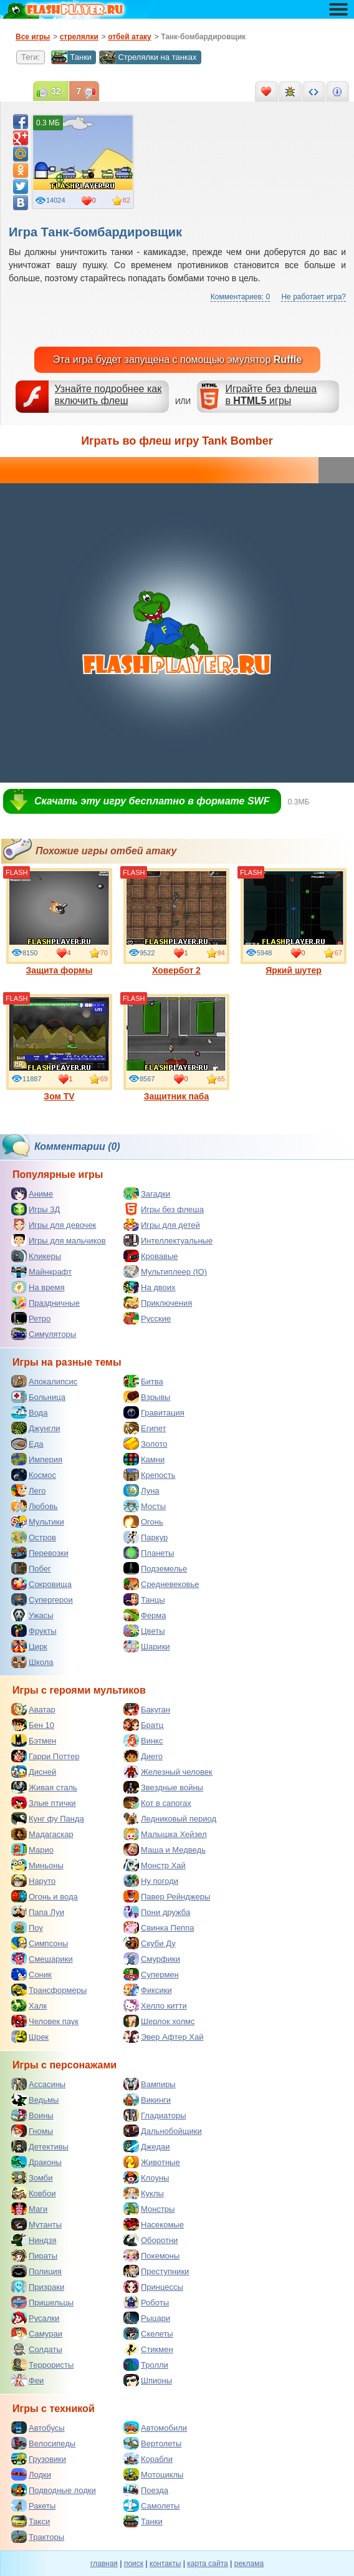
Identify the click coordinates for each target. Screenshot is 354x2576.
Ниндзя (33, 2240)
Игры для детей (161, 1224)
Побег (31, 1568)
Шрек (30, 2036)
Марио (32, 1849)
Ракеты (33, 2505)
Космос (33, 1475)
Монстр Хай (154, 1865)
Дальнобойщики (162, 2131)
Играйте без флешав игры (271, 395)
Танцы (144, 1599)
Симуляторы (43, 1334)
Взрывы (146, 1397)
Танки (71, 57)
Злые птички (43, 1803)
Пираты (34, 2255)
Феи (27, 2380)
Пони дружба (156, 1912)
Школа (32, 1662)
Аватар (33, 1709)
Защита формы (59, 921)
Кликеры (36, 1256)
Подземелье (155, 1568)
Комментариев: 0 (240, 296)
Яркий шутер (294, 921)
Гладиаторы (154, 2115)
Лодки (31, 2474)
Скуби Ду (149, 1943)
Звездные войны (163, 1787)
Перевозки (40, 1552)
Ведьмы (35, 2099)
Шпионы (147, 2380)
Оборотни (150, 2240)
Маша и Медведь (164, 1849)
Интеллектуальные (168, 1240)
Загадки (146, 1193)
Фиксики (147, 1990)
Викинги (147, 2099)
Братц (143, 1725)
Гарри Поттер (45, 1756)
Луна (141, 1490)
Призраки (37, 2286)
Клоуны (146, 2177)
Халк (29, 2005)
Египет (144, 1428)
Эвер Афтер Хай (163, 2036)
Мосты (144, 1506)
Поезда (145, 2490)
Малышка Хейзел (165, 1834)
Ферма (144, 1615)
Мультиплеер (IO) (165, 1271)
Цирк (29, 1646)
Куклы (143, 2193)
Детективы (40, 2146)
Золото (145, 1443)
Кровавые (150, 1256)
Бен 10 (32, 1725)
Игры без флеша (163, 1209)
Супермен (151, 1974)
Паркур (145, 1537)
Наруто (33, 1880)
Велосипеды (43, 2443)
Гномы (32, 2131)
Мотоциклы (153, 2474)
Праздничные (45, 1302)
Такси (30, 2521)
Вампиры (149, 2084)
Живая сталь (44, 1787)
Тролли (145, 2364)
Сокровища (41, 1584)
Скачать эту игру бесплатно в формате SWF (151, 801)
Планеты (148, 1552)
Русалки (35, 2318)
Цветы (144, 1630)
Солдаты (36, 2349)
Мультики (37, 1521)
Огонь (143, 1521)
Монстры (149, 2208)
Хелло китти (155, 2005)
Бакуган (146, 1709)
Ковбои (33, 2193)
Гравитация (153, 1412)
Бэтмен (33, 1740)
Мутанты (36, 2224)
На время (38, 1287)
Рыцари (146, 2318)
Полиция (36, 2271)
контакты (165, 2563)
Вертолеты (152, 2443)
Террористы (42, 2364)
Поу (27, 1927)
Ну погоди (150, 1880)
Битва (143, 1381)
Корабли (148, 2459)
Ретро (30, 1318)
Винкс (143, 1740)
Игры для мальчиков (58, 1240)
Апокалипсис (44, 1381)
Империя (36, 1459)
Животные (151, 2162)
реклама (249, 2563)
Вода (29, 1412)
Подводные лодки (53, 2490)
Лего (28, 1490)
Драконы (36, 2162)
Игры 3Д (35, 1209)
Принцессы (153, 2286)
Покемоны (151, 2255)
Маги (29, 2208)
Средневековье (161, 1584)
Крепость (149, 1475)
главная (104, 2563)
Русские (147, 1318)
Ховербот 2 (176, 921)
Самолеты (151, 2505)
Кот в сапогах (157, 1803)
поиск (133, 2563)
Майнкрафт (41, 1271)
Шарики (146, 1646)
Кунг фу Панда (47, 1818)
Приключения (157, 1302)
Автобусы (38, 2427)
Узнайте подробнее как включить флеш (108, 395)
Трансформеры (49, 1990)
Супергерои (42, 1599)
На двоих (149, 1287)
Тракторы (37, 2536)
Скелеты (148, 2333)
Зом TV (59, 1047)
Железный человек (168, 1771)
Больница (38, 1397)
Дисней (33, 1771)
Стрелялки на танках (147, 57)
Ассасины (38, 2084)
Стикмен (148, 2349)
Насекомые (153, 2224)
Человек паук (45, 2021)
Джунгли (35, 1428)
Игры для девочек (53, 1224)
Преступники (156, 2271)
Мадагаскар (42, 1834)
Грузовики (38, 2459)
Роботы (146, 2302)
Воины (32, 2115)
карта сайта (207, 2563)
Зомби (32, 2177)
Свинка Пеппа (158, 1927)
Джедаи (146, 2146)
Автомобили (155, 2427)
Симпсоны (39, 1943)
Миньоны (37, 1865)
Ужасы (32, 1615)
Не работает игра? (313, 296)
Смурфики (151, 1958)
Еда (27, 1443)
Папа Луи (37, 1912)
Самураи (36, 2333)
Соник (31, 1974)
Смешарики (42, 1958)
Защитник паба (176, 1047)
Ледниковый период (169, 1818)
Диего (143, 1756)
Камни (144, 1459)
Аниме (32, 1193)
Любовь (34, 1506)
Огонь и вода (44, 1896)
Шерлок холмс (159, 2021)
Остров (33, 1537)
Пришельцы (42, 2302)
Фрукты (34, 1630)
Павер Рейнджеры (166, 1896)
